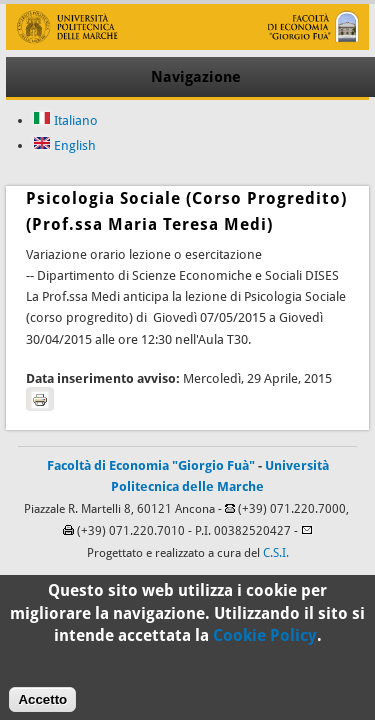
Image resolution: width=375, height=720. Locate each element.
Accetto (42, 705)
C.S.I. (276, 553)
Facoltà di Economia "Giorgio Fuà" (151, 465)
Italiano (65, 120)
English (64, 145)
